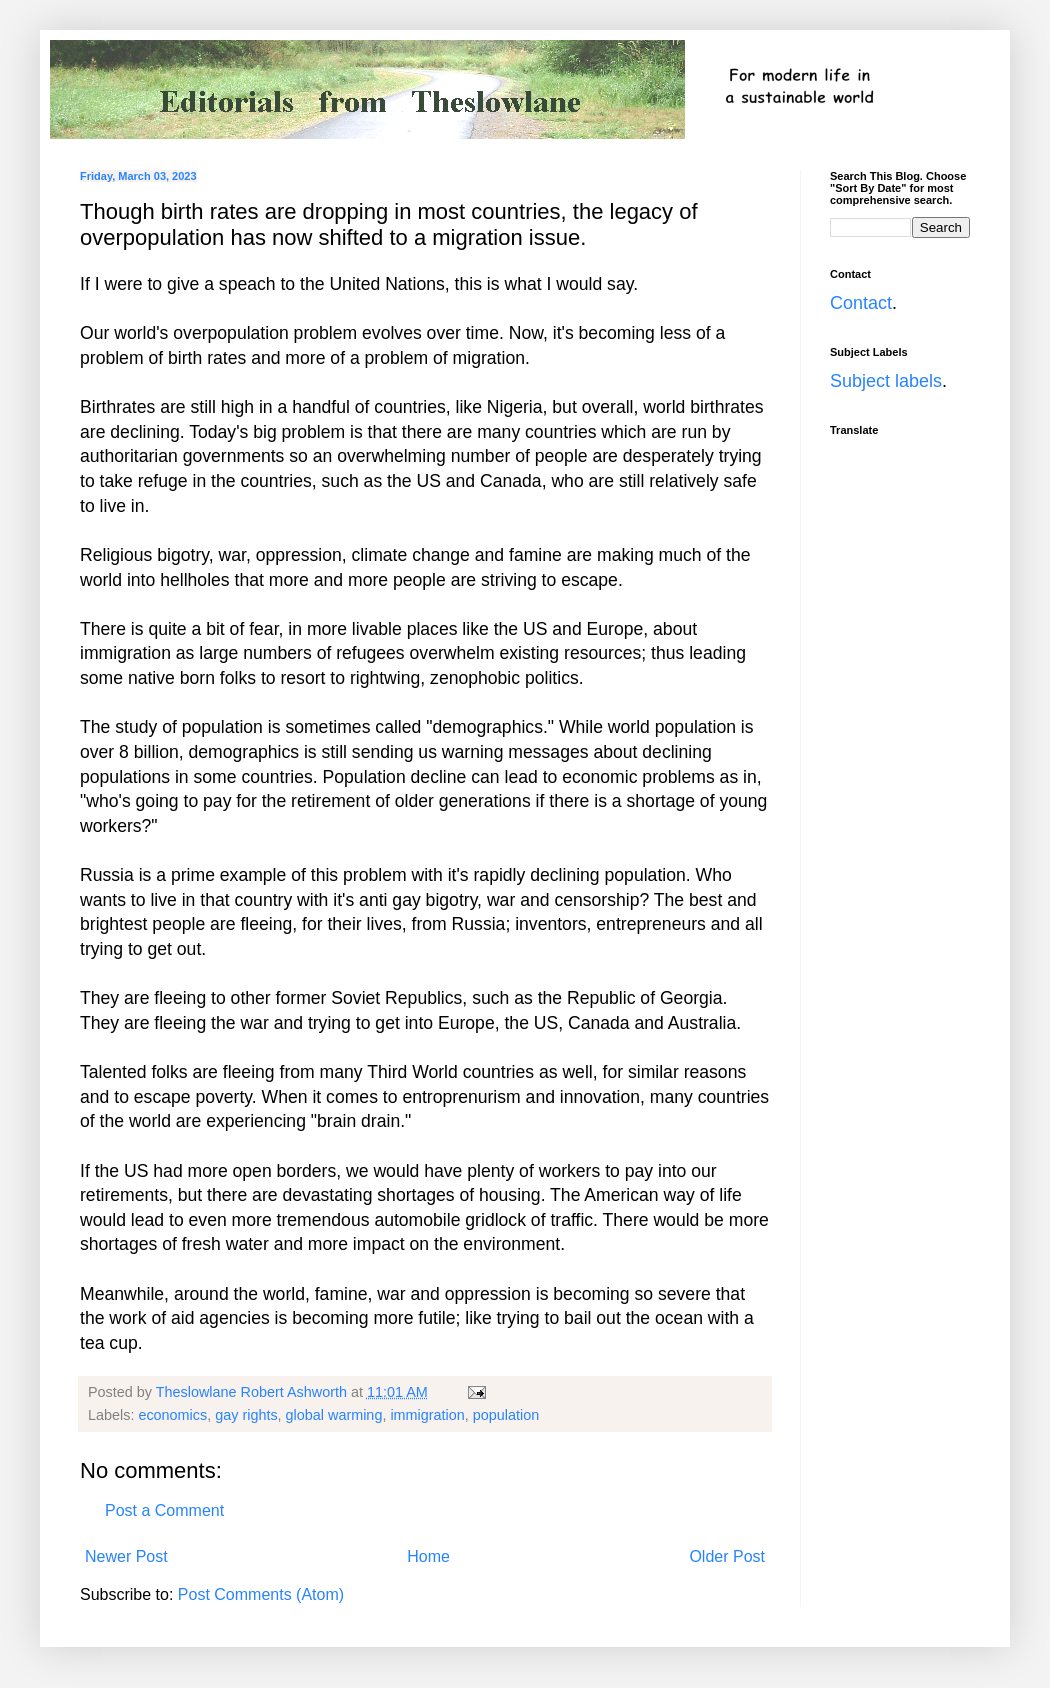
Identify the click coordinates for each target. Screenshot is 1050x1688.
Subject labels (886, 381)
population (506, 1415)
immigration (427, 1415)
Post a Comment (164, 1510)
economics (172, 1415)
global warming (334, 1415)
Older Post (727, 1556)
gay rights (246, 1415)
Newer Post (126, 1556)
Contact (861, 303)
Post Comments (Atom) (261, 1594)
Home (428, 1556)
